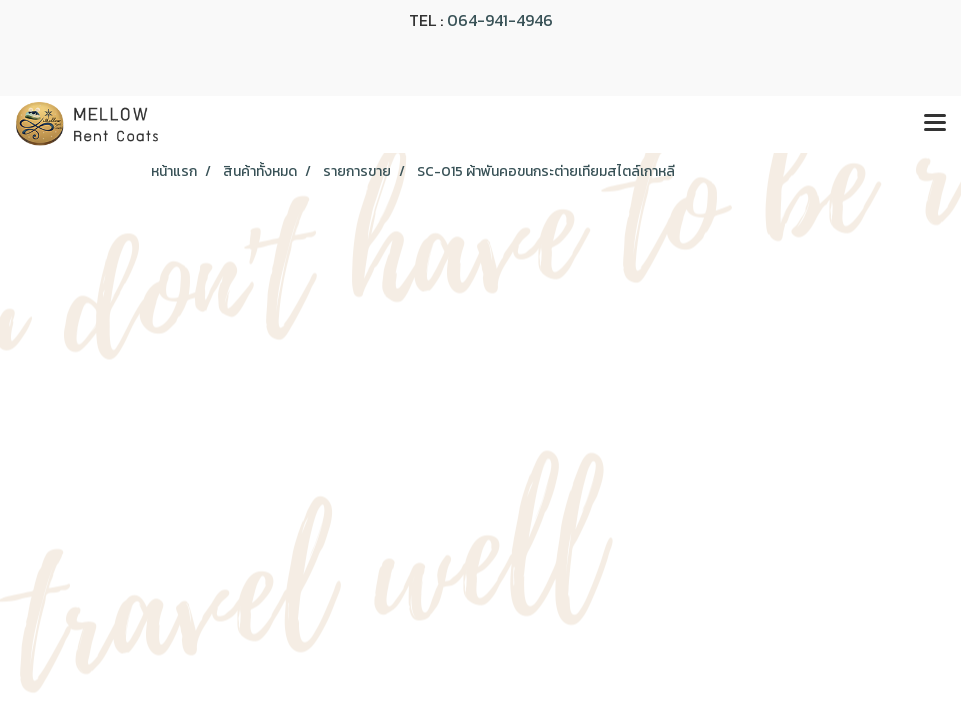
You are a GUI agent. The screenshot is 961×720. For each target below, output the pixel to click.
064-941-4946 (500, 20)
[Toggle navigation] (935, 124)
